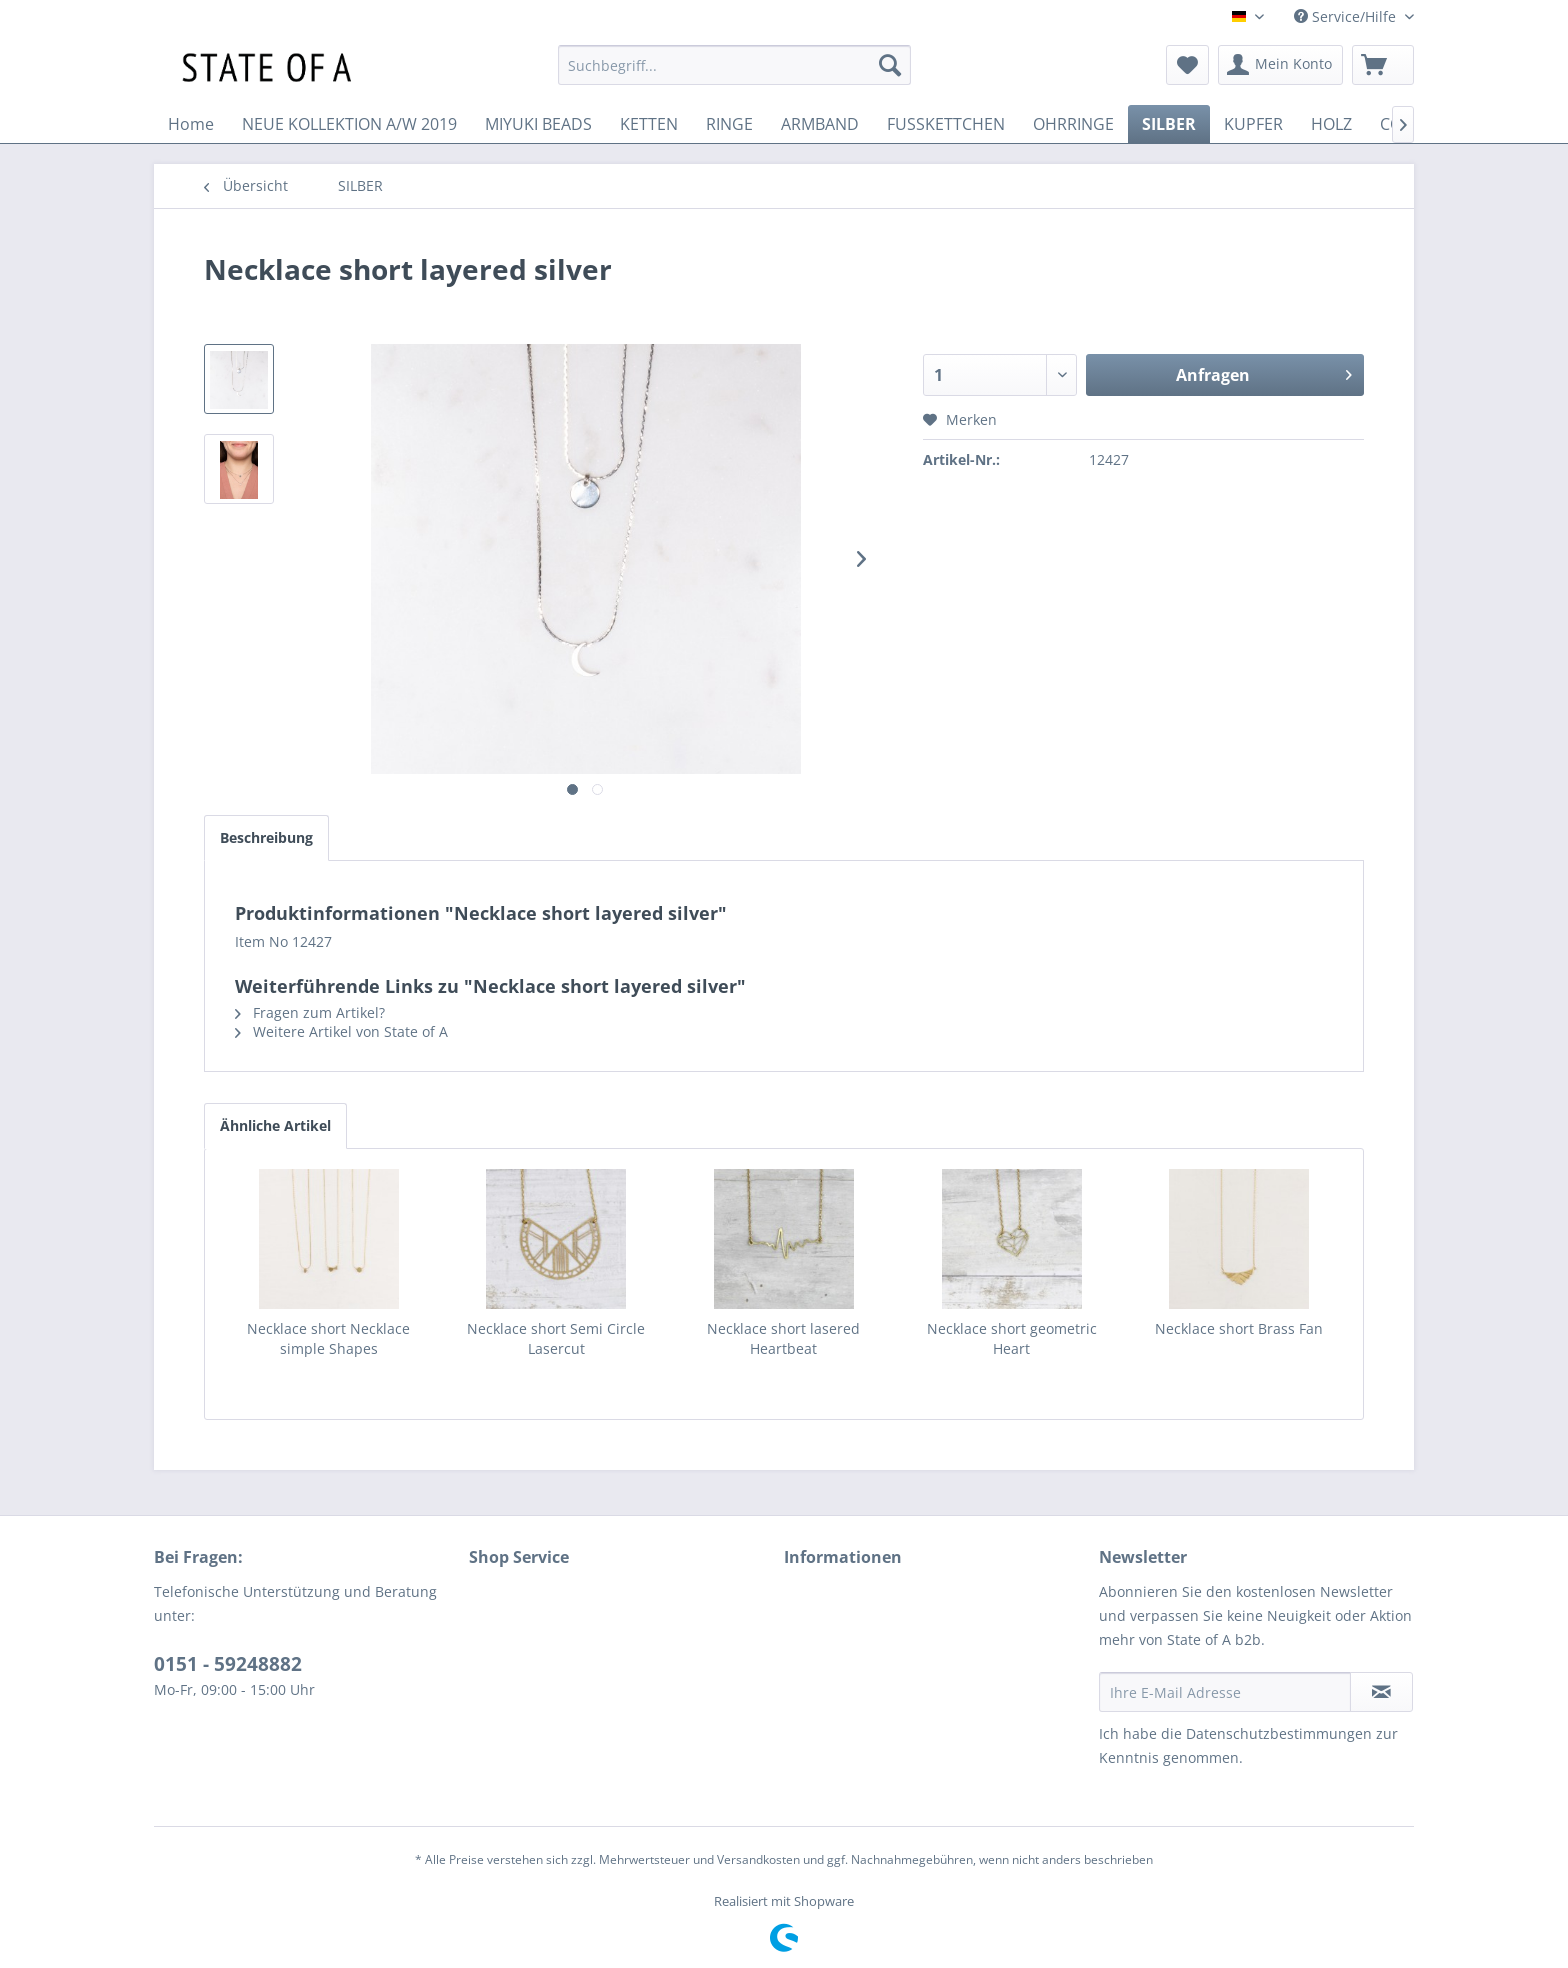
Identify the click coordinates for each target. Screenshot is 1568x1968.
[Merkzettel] (1187, 65)
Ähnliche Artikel (275, 1125)
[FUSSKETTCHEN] (946, 124)
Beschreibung (266, 837)
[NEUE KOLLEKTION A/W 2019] (349, 124)
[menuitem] (734, 65)
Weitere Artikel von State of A (341, 1031)
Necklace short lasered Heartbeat (783, 1338)
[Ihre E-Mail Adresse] (1225, 1692)
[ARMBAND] (820, 124)
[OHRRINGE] (1073, 124)
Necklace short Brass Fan (1239, 1328)
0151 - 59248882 (228, 1664)
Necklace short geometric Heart (1012, 1338)
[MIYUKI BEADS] (538, 124)
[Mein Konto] (1280, 65)
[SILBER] (1169, 124)
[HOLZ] (1331, 124)
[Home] (191, 124)
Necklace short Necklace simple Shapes (328, 1338)
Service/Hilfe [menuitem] (1347, 16)
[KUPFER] (1253, 124)
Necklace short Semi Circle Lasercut (556, 1338)
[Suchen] (890, 65)
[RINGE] (729, 124)
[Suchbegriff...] (734, 65)
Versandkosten (758, 1859)
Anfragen (1264, 372)
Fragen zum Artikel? (310, 1012)
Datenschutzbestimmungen (1279, 1733)
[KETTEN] (649, 124)
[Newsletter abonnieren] (1381, 1692)
